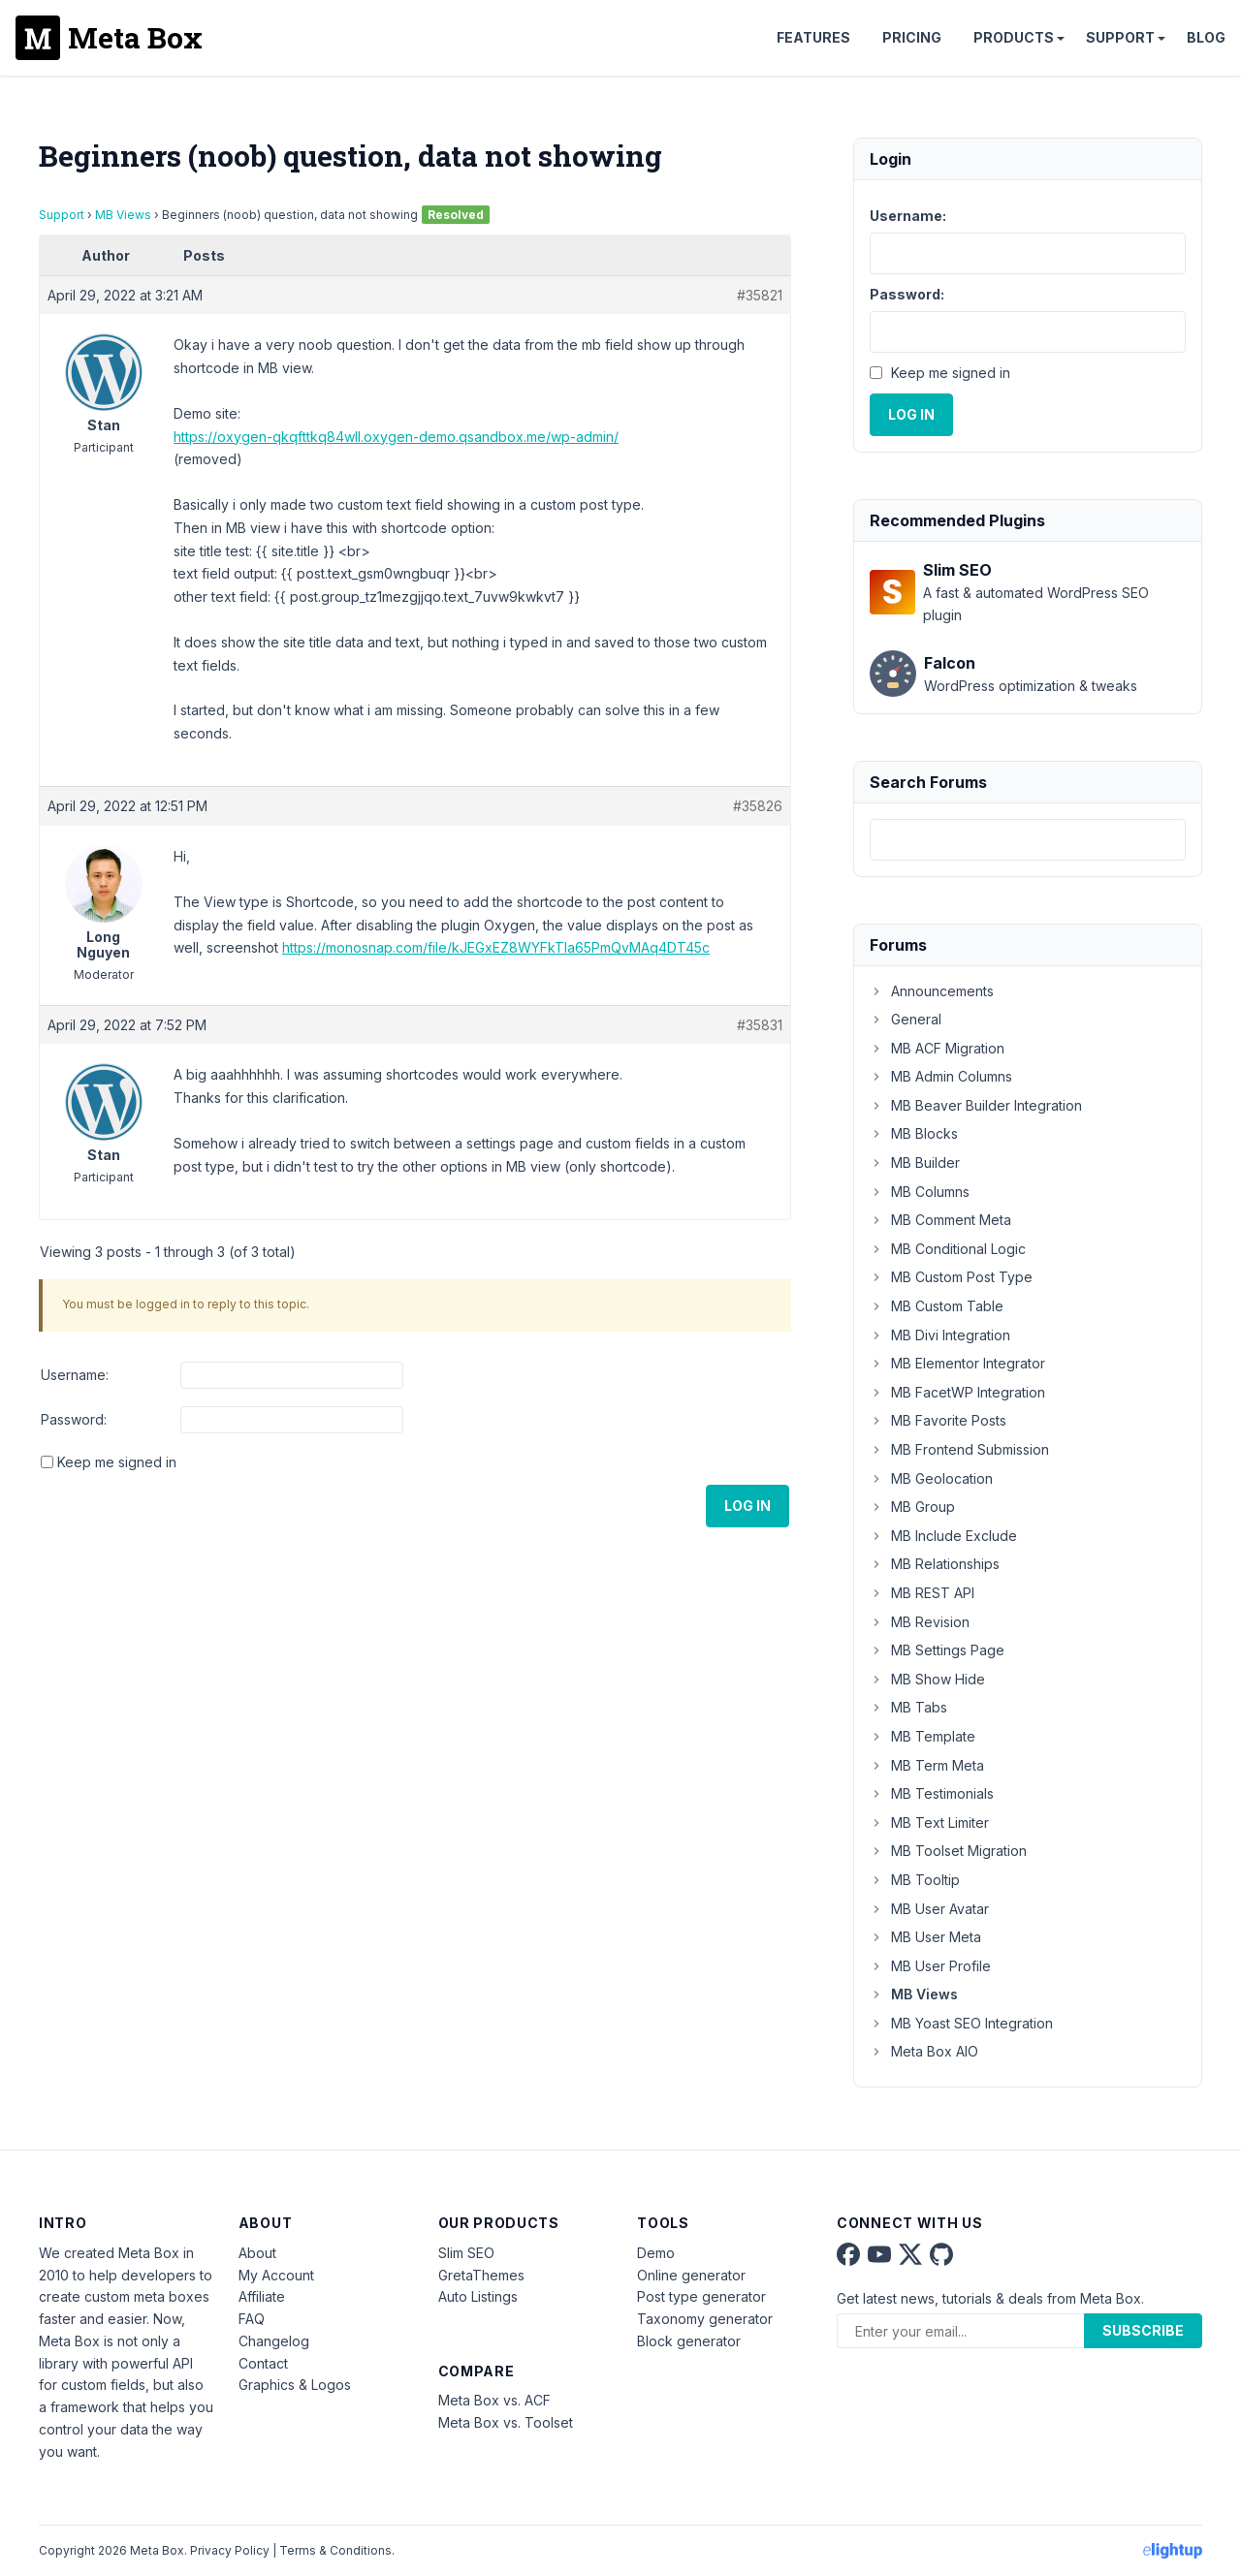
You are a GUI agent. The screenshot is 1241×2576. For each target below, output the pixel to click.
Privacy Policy (230, 2550)
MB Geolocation (931, 1478)
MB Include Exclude (943, 1535)
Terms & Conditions (335, 2550)
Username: (75, 1375)
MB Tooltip (915, 1879)
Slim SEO (466, 2253)
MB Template (922, 1736)
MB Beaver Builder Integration (976, 1105)
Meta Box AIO (924, 2051)
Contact (263, 2363)
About (257, 2253)
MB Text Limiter (929, 1822)
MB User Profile (930, 1966)
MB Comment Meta (940, 1219)
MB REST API (922, 1593)
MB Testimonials (932, 1793)
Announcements (932, 991)
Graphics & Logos (295, 2384)
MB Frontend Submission (959, 1449)
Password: (74, 1419)
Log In (747, 1505)
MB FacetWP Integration (957, 1392)
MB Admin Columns (941, 1076)
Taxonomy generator (705, 2318)
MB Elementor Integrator (957, 1363)
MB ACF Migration (937, 1048)
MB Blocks (914, 1133)
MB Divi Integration (940, 1335)
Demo (656, 2253)
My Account (276, 2275)
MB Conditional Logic (948, 1249)
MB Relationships (935, 1563)
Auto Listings (478, 2296)
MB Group (912, 1506)
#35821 (759, 295)
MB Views (123, 214)
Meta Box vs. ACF (494, 2400)
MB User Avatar (929, 1909)
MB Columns (920, 1191)
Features (813, 37)
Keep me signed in (116, 1462)
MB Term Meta (927, 1765)
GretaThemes (481, 2275)
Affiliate (262, 2296)
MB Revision (920, 1622)
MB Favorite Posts (938, 1420)
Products (1013, 37)
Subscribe (1143, 2330)
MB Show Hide (927, 1679)
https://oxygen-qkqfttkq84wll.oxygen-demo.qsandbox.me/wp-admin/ (396, 436)
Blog (1206, 37)
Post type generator (701, 2296)
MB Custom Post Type (951, 1277)
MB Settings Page (937, 1650)
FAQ (252, 2318)
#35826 (757, 806)
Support (1120, 37)
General (905, 1019)
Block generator (689, 2341)
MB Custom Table (936, 1306)
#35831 (759, 1025)
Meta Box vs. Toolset (505, 2422)
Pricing (911, 37)
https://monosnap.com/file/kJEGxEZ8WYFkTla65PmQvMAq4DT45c (496, 947)
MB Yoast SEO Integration (961, 2023)
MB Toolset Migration (948, 1850)
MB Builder (915, 1162)
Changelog (274, 2341)
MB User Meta (925, 1937)
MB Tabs (908, 1707)
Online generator (691, 2275)
